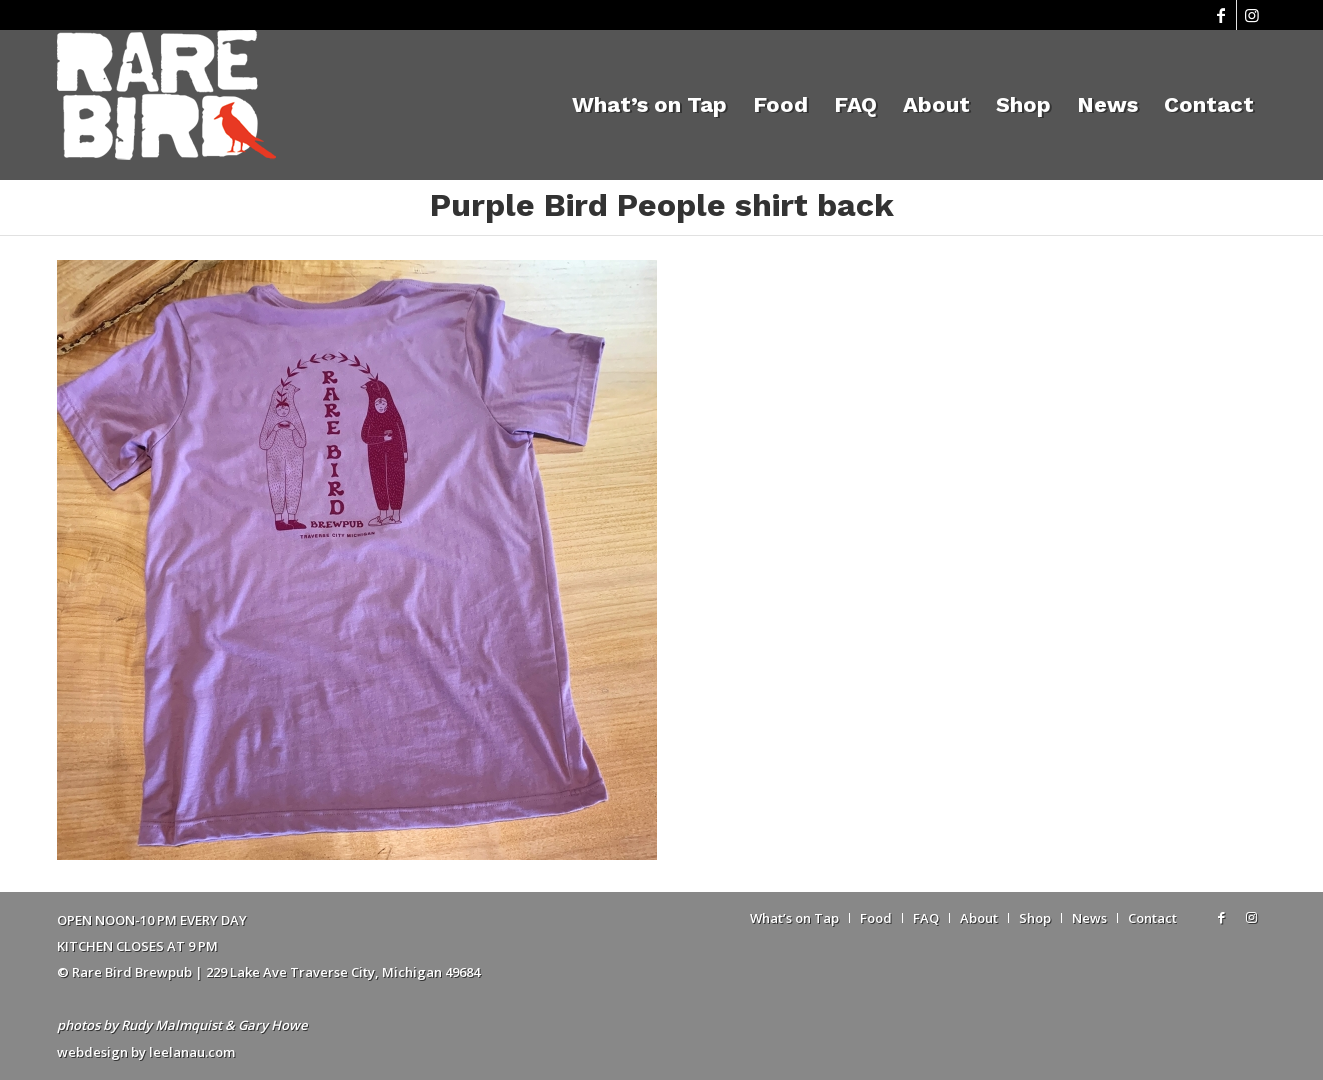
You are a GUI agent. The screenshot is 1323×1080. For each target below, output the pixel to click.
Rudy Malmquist (171, 1025)
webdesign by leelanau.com (146, 1052)
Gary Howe (272, 1025)
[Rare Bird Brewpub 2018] (166, 105)
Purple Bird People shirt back (662, 205)
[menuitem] (649, 105)
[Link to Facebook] (1221, 15)
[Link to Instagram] (1252, 15)
